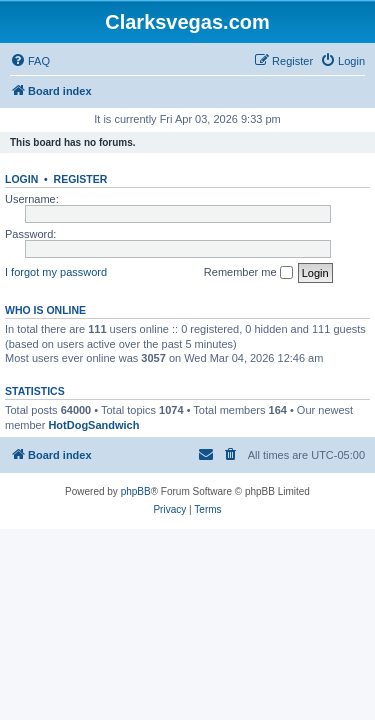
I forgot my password (56, 272)
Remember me (248, 273)
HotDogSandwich (93, 425)
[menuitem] (30, 61)
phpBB (136, 491)
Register (81, 179)
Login (21, 179)
